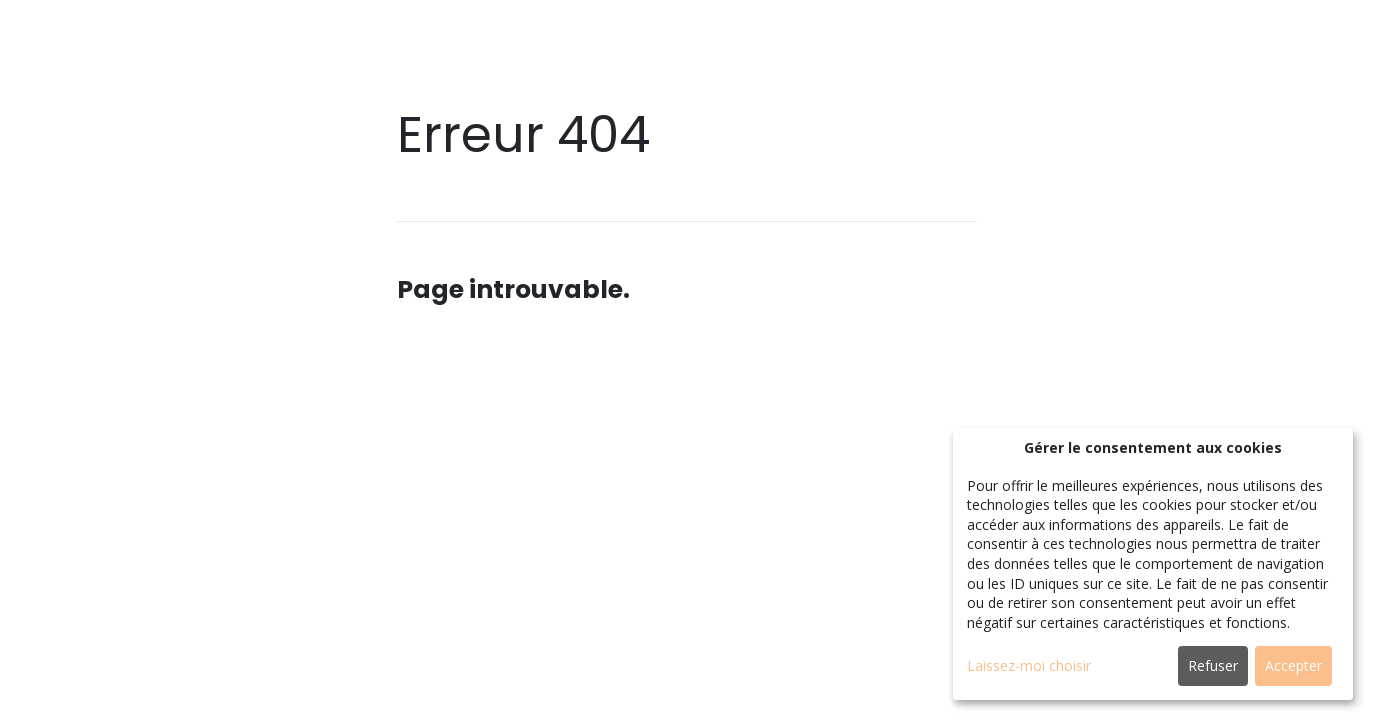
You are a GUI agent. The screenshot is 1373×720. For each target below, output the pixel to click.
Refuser (1213, 665)
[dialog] (1153, 564)
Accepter (1293, 665)
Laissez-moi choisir (1029, 665)
